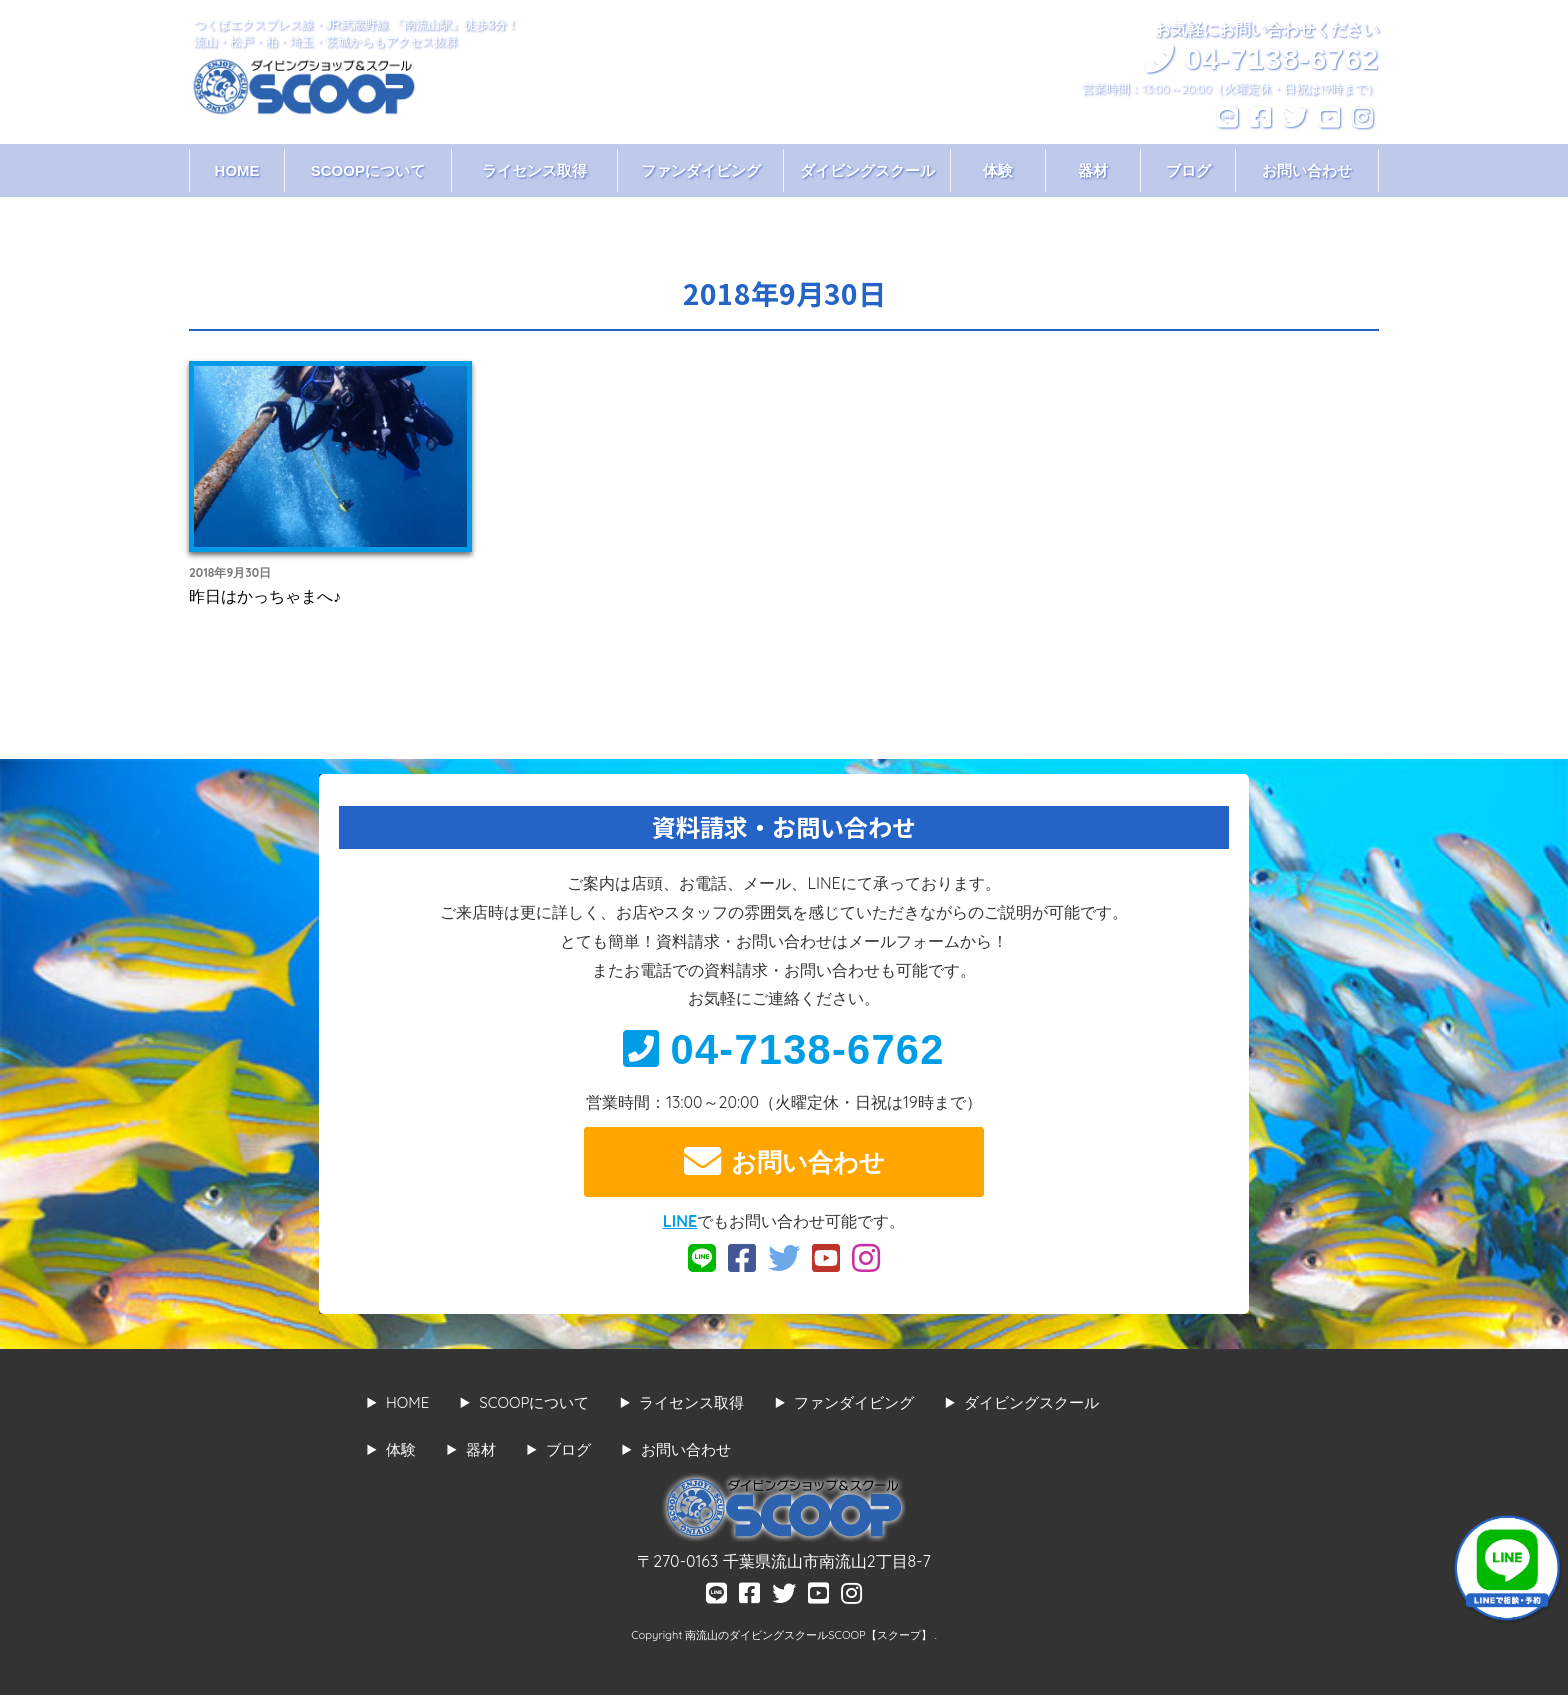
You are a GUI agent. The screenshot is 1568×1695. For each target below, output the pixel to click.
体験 (998, 170)
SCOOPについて (368, 170)
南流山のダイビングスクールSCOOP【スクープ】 (809, 1635)
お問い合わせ (1307, 170)
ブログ (1188, 170)
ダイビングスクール (867, 170)
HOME (237, 170)
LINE (680, 1221)
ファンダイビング (701, 170)
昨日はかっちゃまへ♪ (265, 596)
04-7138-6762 (783, 1049)
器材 (1093, 170)
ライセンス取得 (534, 170)
